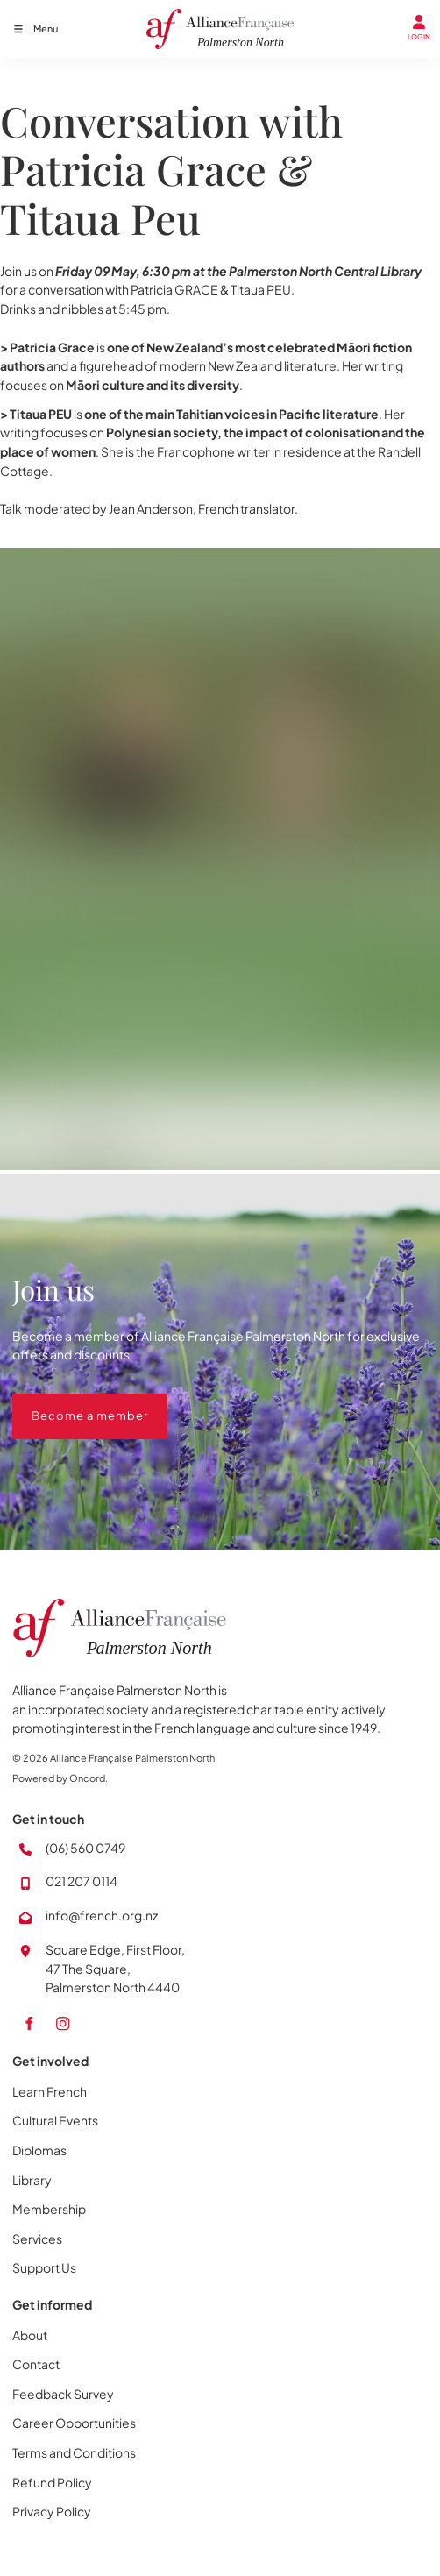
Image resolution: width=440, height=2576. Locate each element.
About (29, 2335)
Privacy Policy (51, 2511)
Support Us (44, 2267)
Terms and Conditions (74, 2452)
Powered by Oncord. (60, 1778)
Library (32, 2180)
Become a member (70, 1402)
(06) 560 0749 (85, 1848)
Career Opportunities (74, 2423)
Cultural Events (55, 2120)
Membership (49, 2209)
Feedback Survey (63, 2394)
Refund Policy (52, 2482)
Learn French (49, 2091)
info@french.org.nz (102, 1915)
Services (37, 2238)
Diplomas (39, 2150)
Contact (36, 2364)
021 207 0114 (81, 1881)
